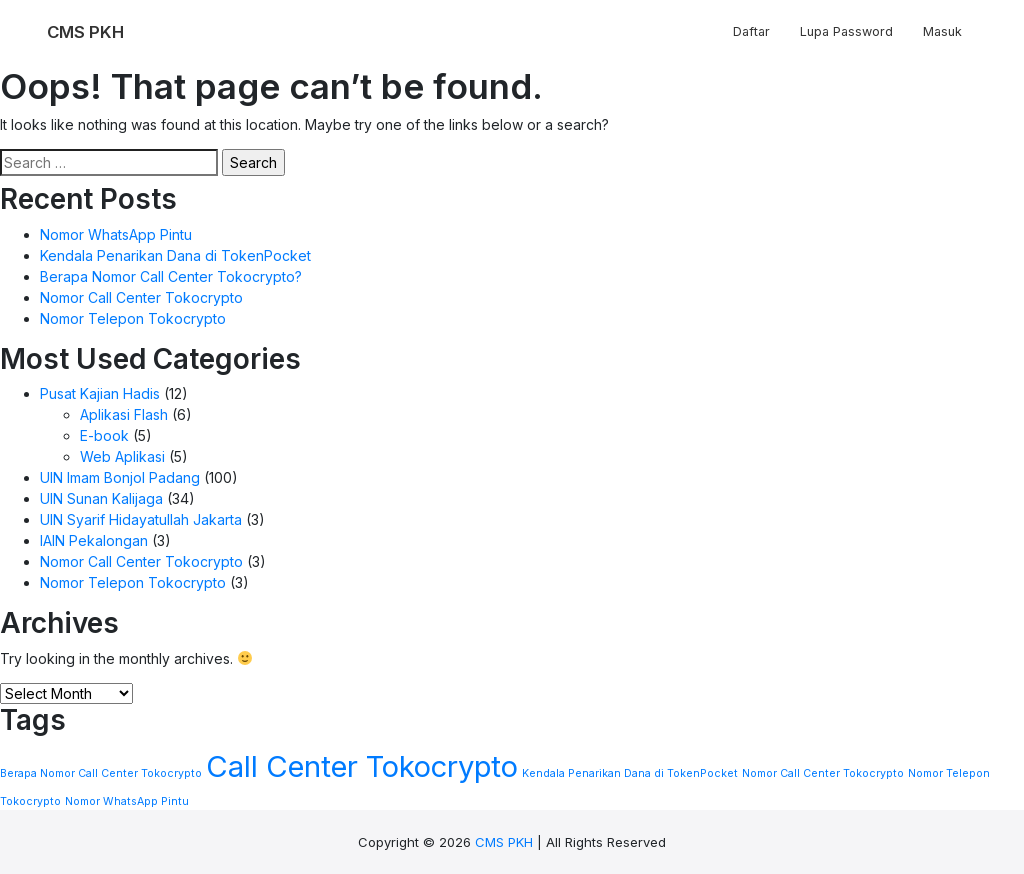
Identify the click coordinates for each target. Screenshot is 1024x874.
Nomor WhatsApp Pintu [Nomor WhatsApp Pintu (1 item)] (127, 801)
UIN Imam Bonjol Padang (120, 477)
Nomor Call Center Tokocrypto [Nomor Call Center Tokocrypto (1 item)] (823, 773)
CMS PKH (504, 842)
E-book (104, 435)
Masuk (942, 31)
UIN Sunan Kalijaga (101, 498)
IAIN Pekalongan (94, 540)
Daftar (751, 31)
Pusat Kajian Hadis (100, 393)
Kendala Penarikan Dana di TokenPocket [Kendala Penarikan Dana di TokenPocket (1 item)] (630, 773)
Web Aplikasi (122, 456)
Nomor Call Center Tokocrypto (141, 297)
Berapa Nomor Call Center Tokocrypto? (171, 276)
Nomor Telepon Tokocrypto (133, 318)
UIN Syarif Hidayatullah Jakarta (141, 519)
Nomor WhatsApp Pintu (116, 234)
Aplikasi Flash (124, 414)
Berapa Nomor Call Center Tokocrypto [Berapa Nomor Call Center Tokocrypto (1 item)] (101, 773)
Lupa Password (846, 31)
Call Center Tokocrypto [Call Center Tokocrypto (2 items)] (362, 766)
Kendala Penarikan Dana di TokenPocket (175, 255)
